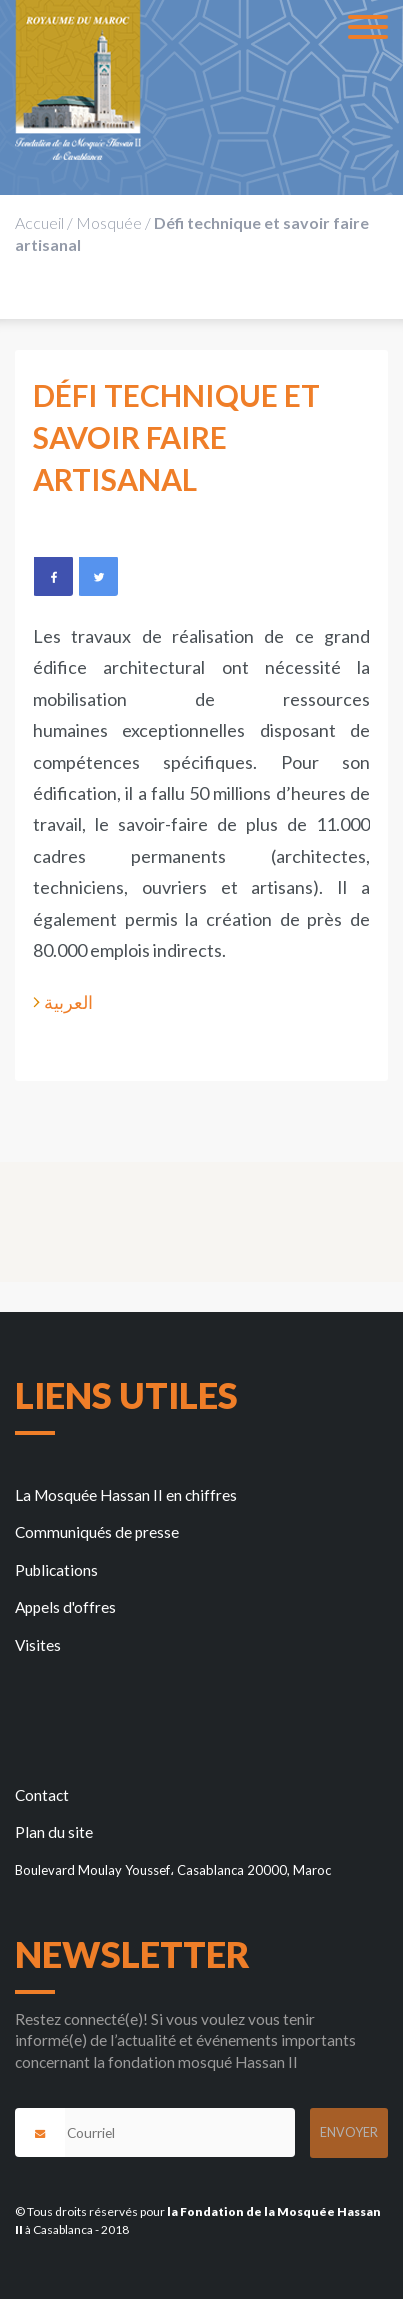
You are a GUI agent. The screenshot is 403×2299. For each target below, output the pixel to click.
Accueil (39, 222)
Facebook (53, 576)
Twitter (98, 576)
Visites (38, 1645)
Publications (56, 1570)
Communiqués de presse (97, 1532)
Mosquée (109, 222)
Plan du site (54, 1832)
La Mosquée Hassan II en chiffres (126, 1495)
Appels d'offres (65, 1607)
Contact (42, 1795)
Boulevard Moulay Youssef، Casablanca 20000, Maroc (173, 1870)
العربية (68, 1002)
